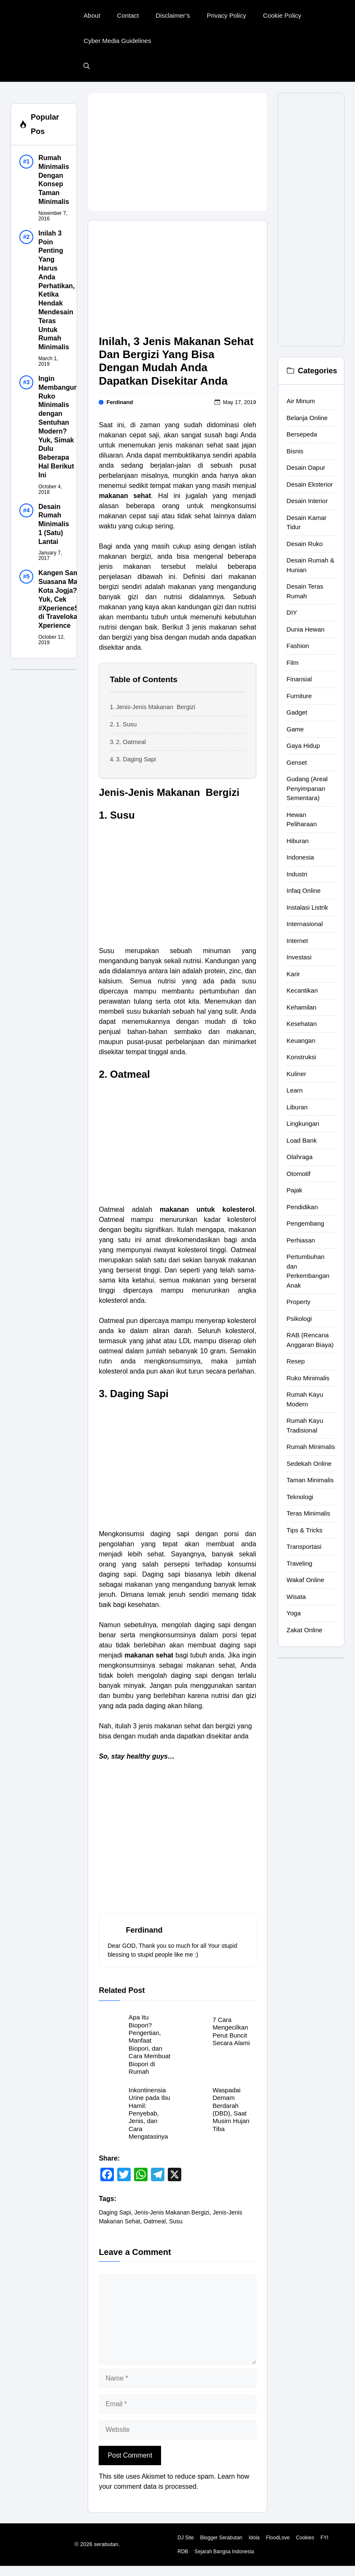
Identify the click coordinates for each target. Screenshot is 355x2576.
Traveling (299, 1563)
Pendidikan (302, 1206)
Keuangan (301, 1040)
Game (295, 729)
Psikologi (299, 1318)
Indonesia (300, 857)
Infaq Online (304, 890)
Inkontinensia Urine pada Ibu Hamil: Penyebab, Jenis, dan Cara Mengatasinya (149, 2113)
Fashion (298, 645)
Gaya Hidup (303, 745)
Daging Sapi (115, 2212)
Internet (297, 940)
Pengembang (305, 1223)
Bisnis (295, 451)
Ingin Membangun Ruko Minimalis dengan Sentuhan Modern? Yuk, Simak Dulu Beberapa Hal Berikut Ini (58, 427)
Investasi (299, 957)
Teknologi (300, 1496)
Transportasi (304, 1546)
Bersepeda (302, 434)
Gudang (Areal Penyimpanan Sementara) (307, 788)
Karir (293, 973)
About (91, 15)
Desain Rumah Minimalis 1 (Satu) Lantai (53, 524)
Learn (295, 1090)
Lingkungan (303, 1123)
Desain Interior (307, 500)
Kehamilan (302, 1007)
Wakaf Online (305, 1579)
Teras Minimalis (308, 1513)
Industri (297, 874)
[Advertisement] (177, 152)
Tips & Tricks (305, 1530)
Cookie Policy (282, 15)
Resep (296, 1361)
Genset (297, 762)
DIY (292, 612)
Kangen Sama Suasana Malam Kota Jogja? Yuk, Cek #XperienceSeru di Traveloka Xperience (63, 599)
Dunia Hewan (306, 629)
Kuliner (297, 1073)
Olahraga (300, 1156)
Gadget (297, 712)
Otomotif (299, 1173)
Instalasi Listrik (307, 907)
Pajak (295, 1190)
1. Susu (126, 724)
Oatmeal (154, 2221)
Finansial (299, 679)
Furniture (299, 695)
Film (293, 662)
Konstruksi (301, 1056)
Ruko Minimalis (308, 1378)
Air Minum (301, 400)
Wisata (296, 1596)
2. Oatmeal (131, 742)
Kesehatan (302, 1023)
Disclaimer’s (173, 15)
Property (299, 1301)
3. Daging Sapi (136, 759)
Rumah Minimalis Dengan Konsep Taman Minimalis (53, 179)
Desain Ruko (305, 543)
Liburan (297, 1107)
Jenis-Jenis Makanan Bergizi (155, 707)
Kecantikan (302, 990)
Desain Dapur (306, 467)
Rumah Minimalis (311, 1446)
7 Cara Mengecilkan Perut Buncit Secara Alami (231, 2031)
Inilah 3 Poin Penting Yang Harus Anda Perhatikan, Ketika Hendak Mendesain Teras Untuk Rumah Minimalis (56, 290)
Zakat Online (305, 1629)
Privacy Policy (226, 15)
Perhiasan (301, 1240)
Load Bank (302, 1140)
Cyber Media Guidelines (117, 40)
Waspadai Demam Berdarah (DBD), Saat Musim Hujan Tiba (231, 2109)
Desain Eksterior (310, 484)
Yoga (294, 1613)
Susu (176, 2221)
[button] (86, 66)
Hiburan (298, 840)
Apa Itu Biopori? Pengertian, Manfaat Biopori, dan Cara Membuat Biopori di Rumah (149, 2044)
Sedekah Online (309, 1463)
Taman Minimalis (310, 1479)
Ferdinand (120, 402)
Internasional (305, 923)
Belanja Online (307, 417)
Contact (128, 15)
